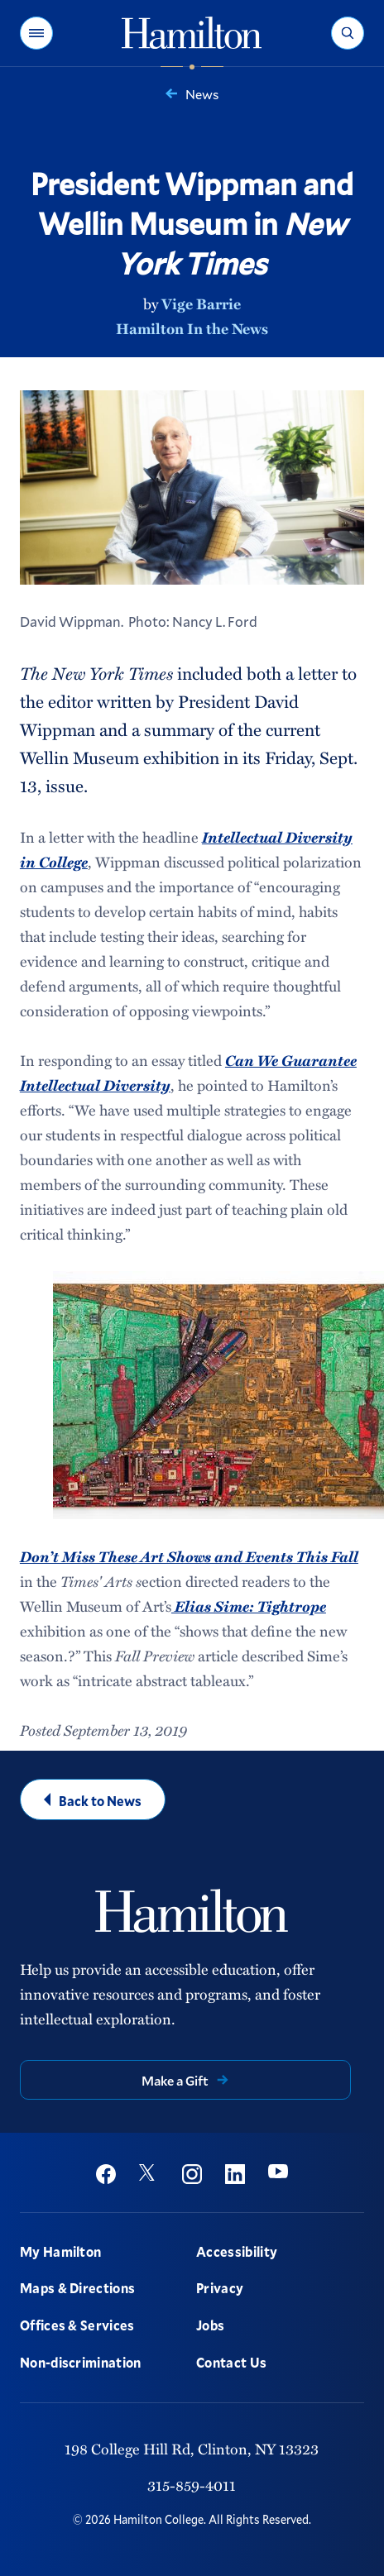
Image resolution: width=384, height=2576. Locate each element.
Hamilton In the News (192, 328)
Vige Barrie (201, 303)
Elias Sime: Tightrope (248, 1605)
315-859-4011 (191, 2484)
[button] (36, 33)
